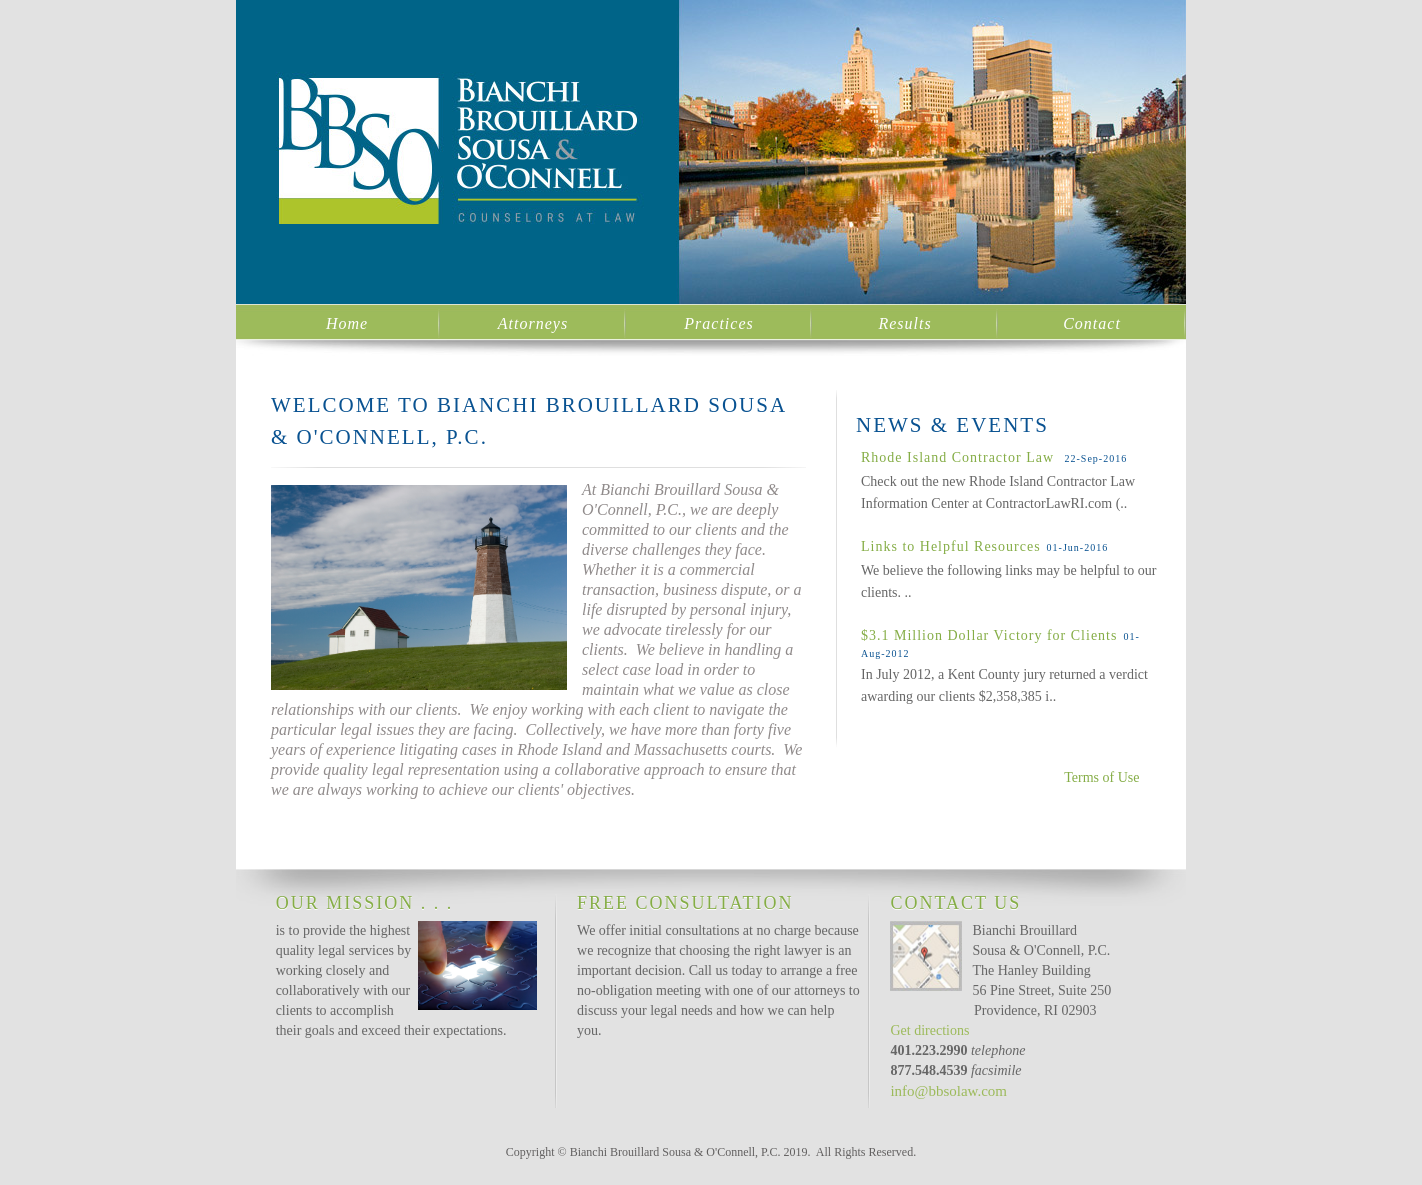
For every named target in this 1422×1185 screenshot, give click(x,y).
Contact (1092, 323)
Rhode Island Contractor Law (960, 457)
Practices (718, 323)
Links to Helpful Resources (951, 546)
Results (904, 323)
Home (347, 323)
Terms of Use (1101, 777)
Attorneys (533, 323)
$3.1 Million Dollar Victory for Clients (989, 635)
